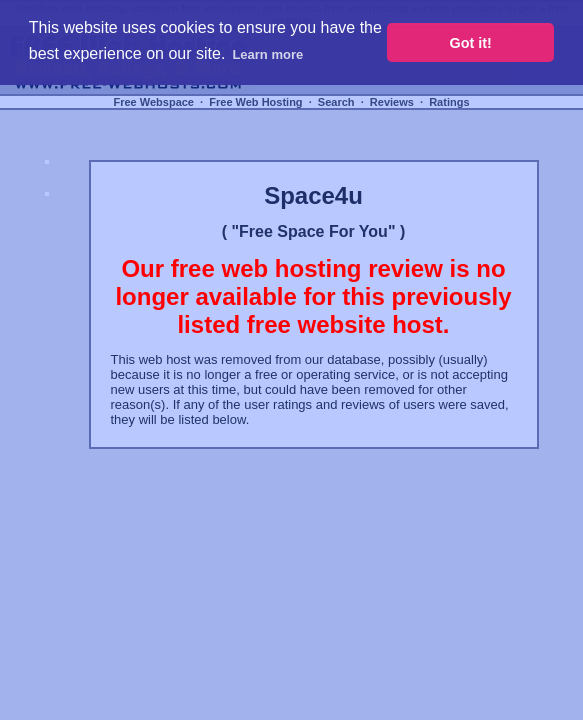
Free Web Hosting (255, 102)
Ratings (449, 102)
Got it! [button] (471, 43)
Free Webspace (153, 102)
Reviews (392, 102)
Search (336, 102)
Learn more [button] (267, 54)
